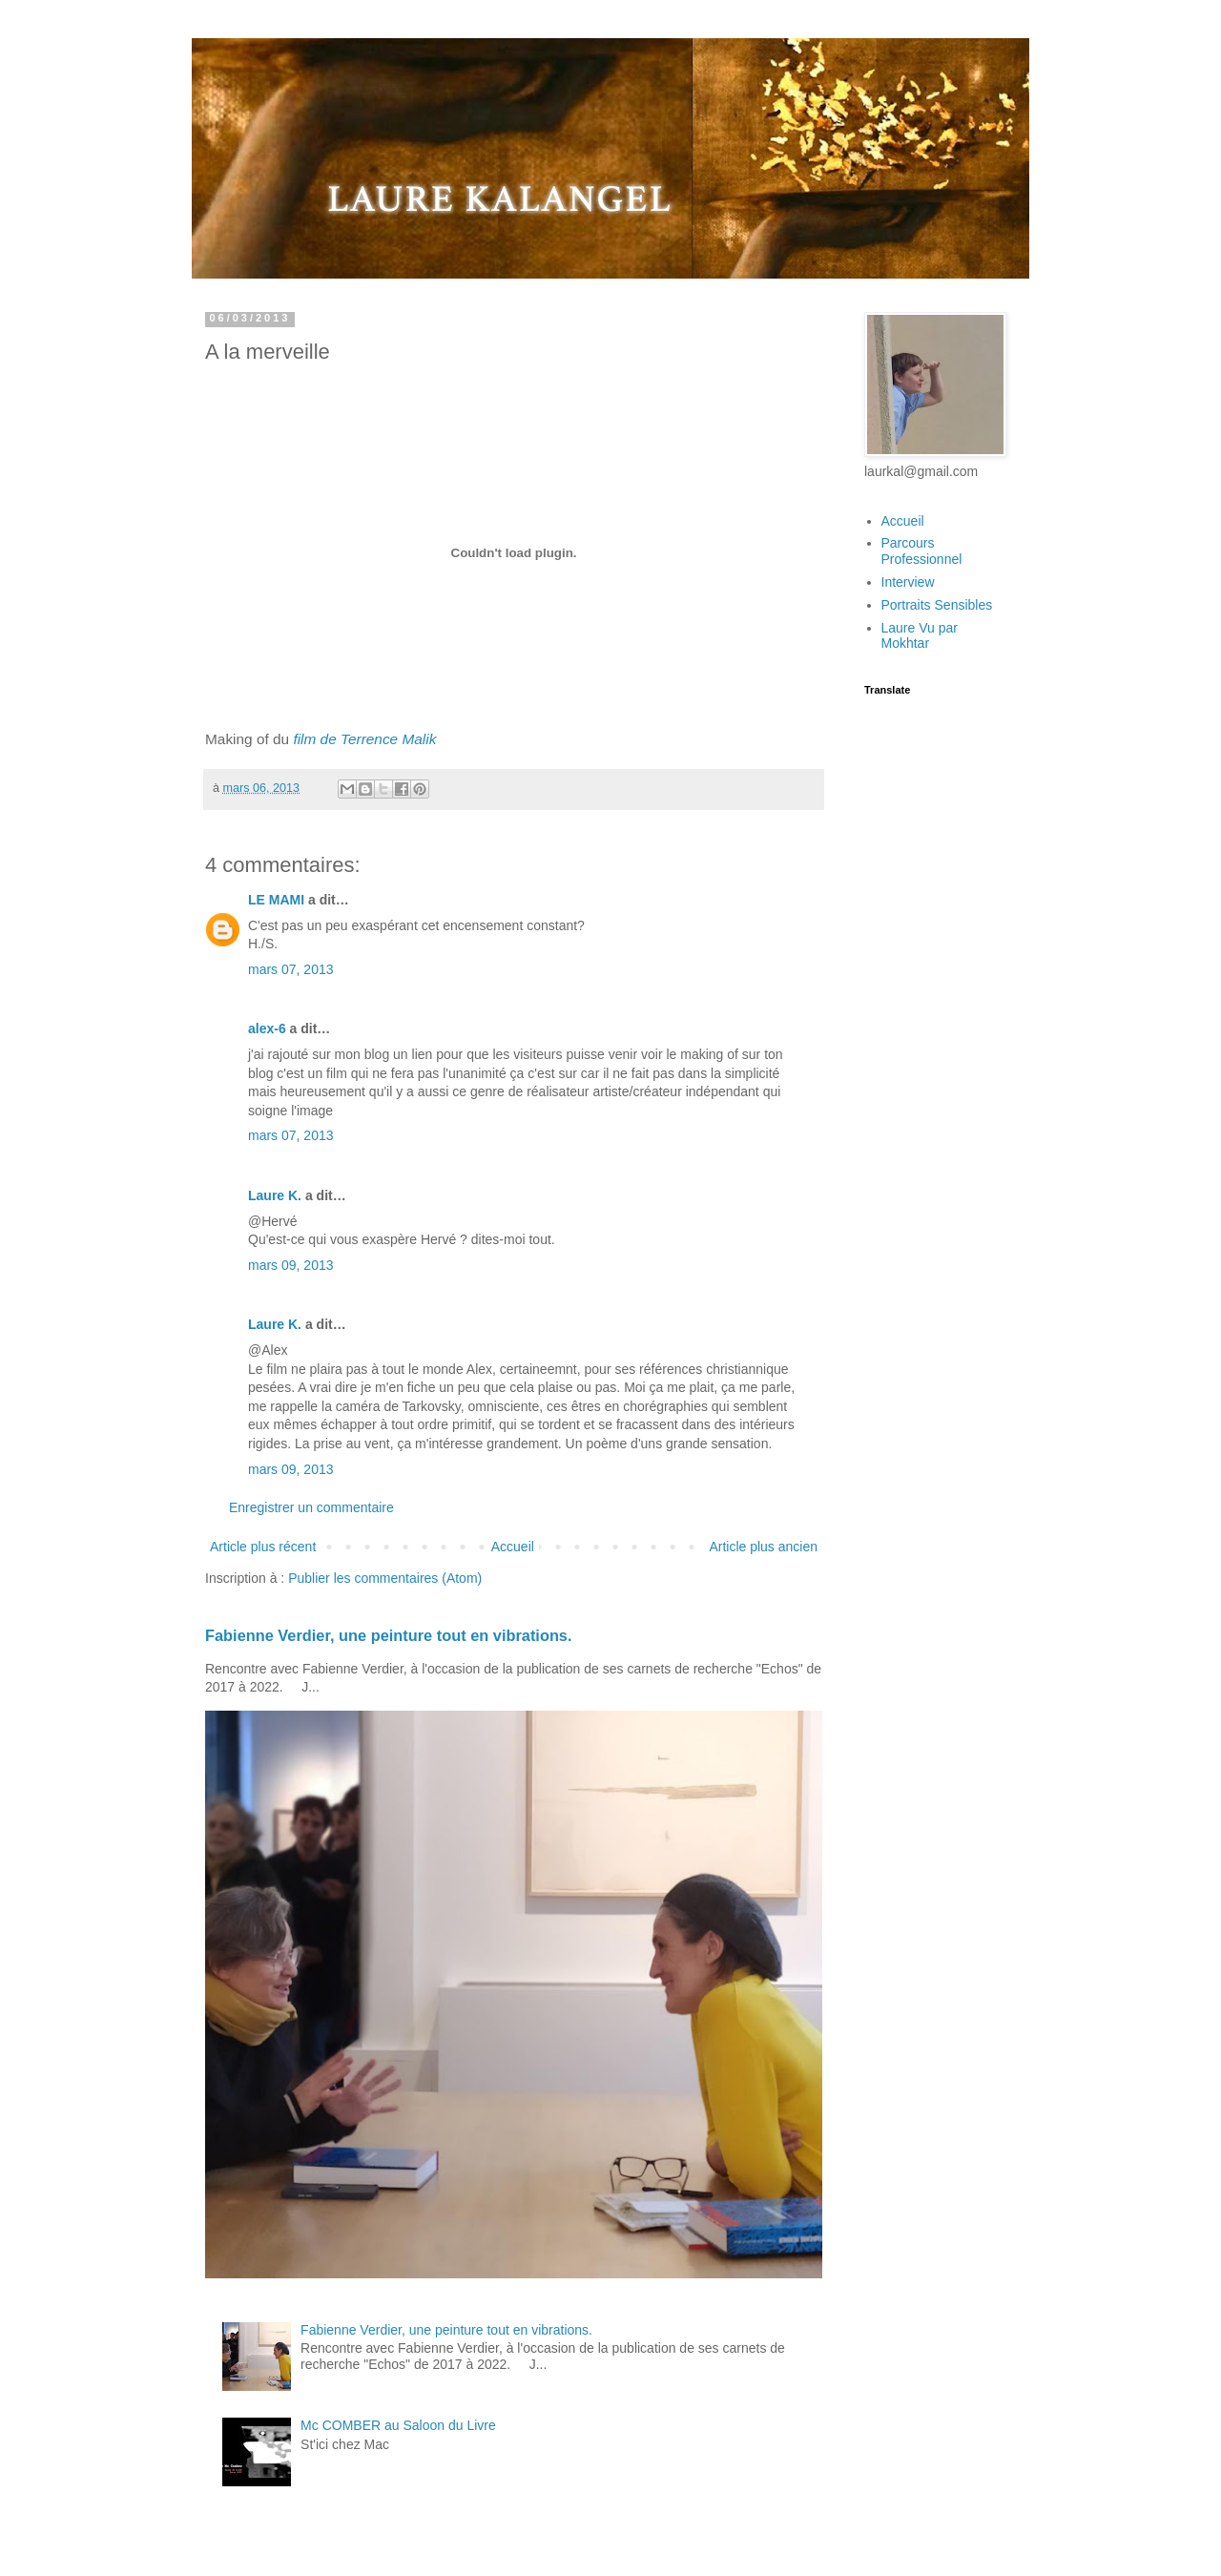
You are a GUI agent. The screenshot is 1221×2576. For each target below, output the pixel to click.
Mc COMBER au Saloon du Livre (398, 2425)
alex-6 (267, 1028)
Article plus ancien (763, 1546)
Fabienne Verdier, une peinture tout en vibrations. (388, 1635)
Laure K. (274, 1195)
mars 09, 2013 (291, 1265)
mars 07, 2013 (291, 969)
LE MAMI (276, 899)
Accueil (512, 1546)
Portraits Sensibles (937, 605)
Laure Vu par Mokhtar (919, 636)
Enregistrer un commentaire (311, 1507)
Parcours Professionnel (921, 551)
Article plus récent (263, 1546)
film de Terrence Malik (364, 739)
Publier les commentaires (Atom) (385, 1578)
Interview (908, 582)
